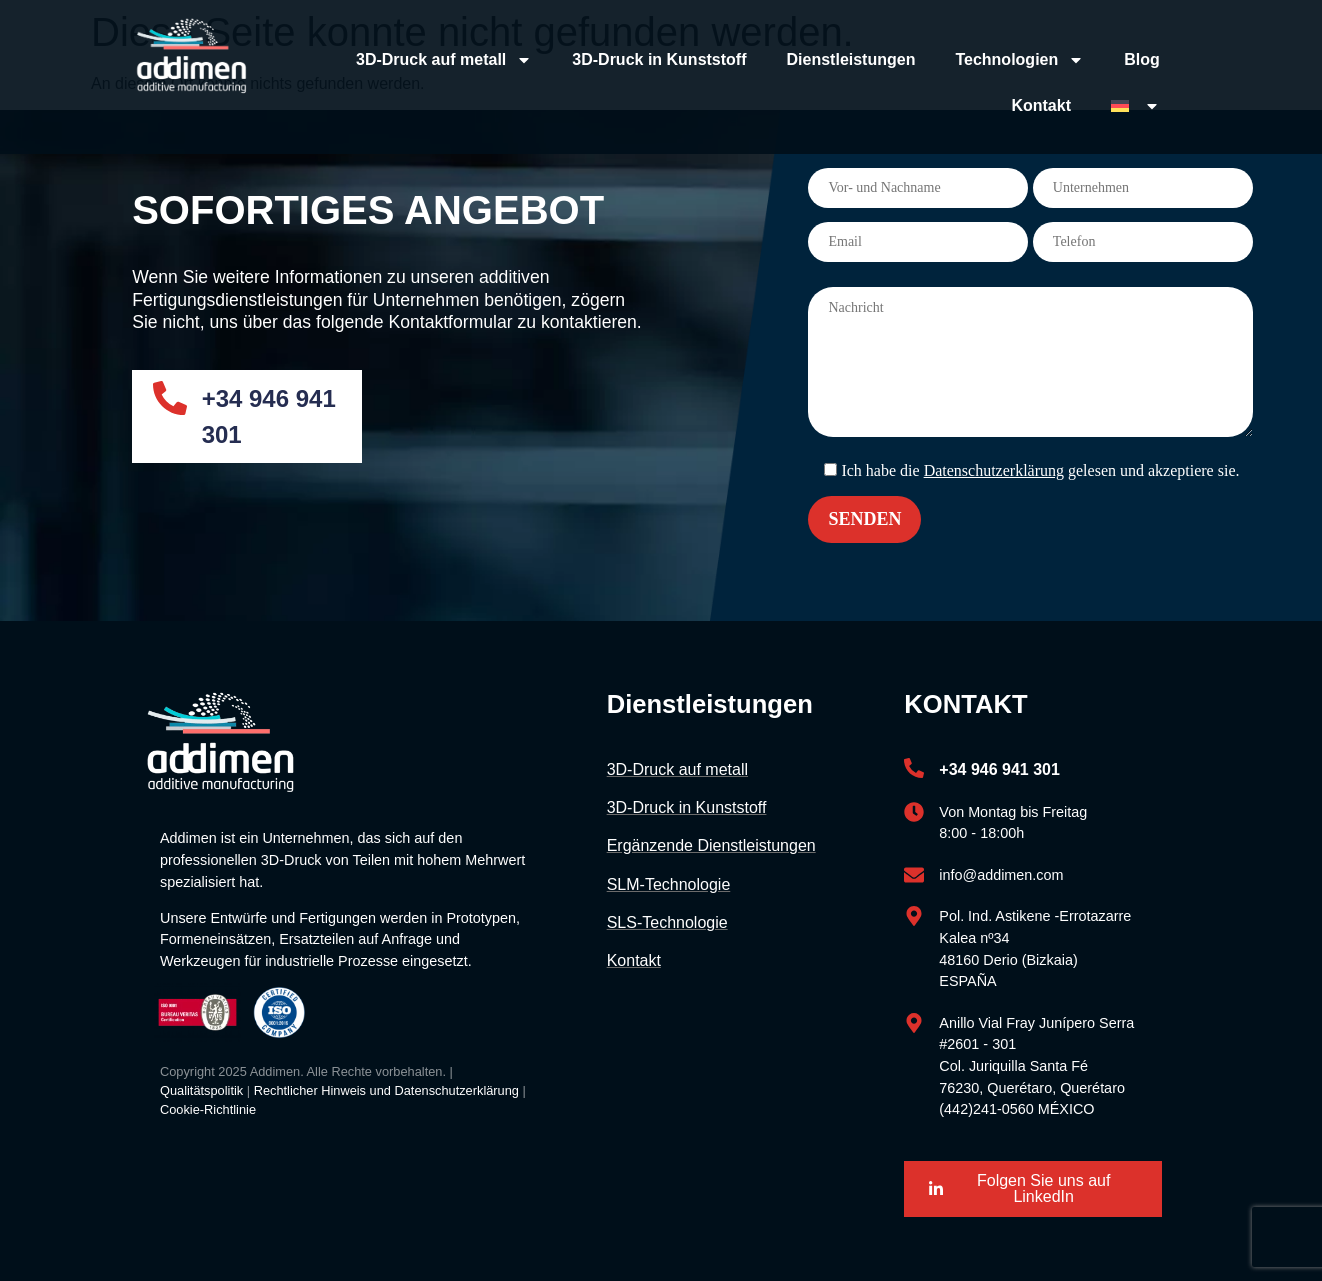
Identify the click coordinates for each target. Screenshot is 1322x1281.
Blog (1142, 59)
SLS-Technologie (667, 922)
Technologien (1019, 60)
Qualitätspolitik (201, 1090)
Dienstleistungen (851, 59)
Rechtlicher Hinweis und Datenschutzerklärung (386, 1090)
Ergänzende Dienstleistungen (711, 845)
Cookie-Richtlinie (208, 1109)
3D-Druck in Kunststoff (659, 59)
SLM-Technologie (669, 884)
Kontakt (1041, 105)
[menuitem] (1135, 106)
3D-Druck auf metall (444, 60)
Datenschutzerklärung (994, 470)
